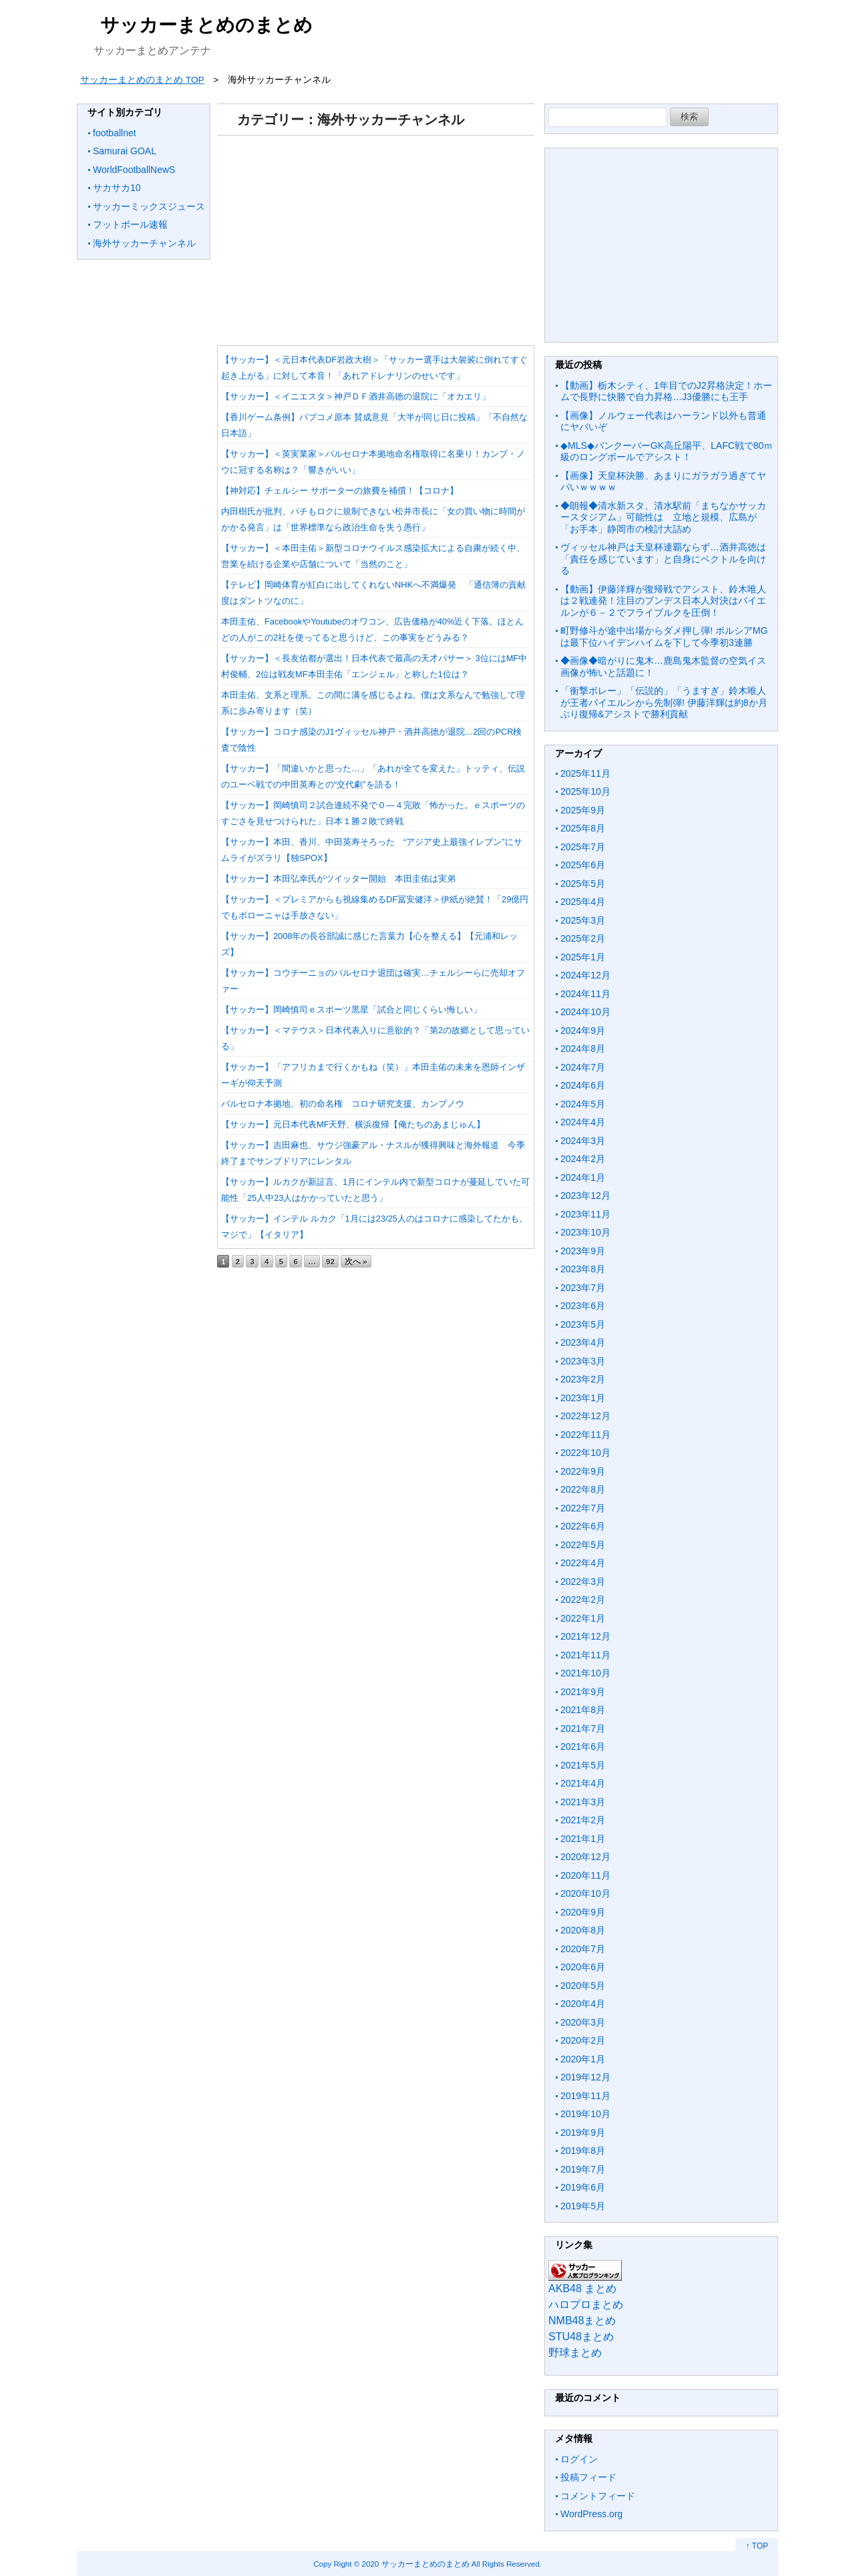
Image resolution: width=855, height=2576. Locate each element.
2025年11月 (585, 773)
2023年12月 (585, 1195)
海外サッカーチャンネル (144, 243)
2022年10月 (585, 1452)
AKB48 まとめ (582, 2288)
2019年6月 (582, 2187)
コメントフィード (597, 2496)
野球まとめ (575, 2352)
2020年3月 (582, 2022)
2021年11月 (585, 1655)
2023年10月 (585, 1232)
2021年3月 (582, 1802)
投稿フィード (588, 2477)
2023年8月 (582, 1269)
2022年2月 (582, 1599)
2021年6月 (582, 1746)
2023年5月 (582, 1324)
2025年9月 (582, 810)
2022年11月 (585, 1434)
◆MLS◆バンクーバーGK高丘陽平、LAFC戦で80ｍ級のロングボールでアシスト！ (666, 451)
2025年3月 (582, 920)
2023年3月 (582, 1361)
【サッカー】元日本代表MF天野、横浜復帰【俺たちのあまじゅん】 (353, 1124)
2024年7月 (582, 1067)
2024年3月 (582, 1140)
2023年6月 (582, 1305)
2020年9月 (582, 1912)
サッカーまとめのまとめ (206, 25)
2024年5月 (582, 1104)
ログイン (579, 2459)
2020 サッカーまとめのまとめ (416, 2563)
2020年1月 (582, 2059)
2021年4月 (582, 1783)
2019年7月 (582, 2169)
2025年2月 (582, 938)
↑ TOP (756, 2546)
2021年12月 (585, 1636)
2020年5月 (582, 1985)
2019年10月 (585, 2113)
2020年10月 (585, 1893)
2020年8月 (582, 1930)
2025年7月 (582, 847)
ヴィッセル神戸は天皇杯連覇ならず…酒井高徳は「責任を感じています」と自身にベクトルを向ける (663, 559)
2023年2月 (582, 1379)
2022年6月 (582, 1526)
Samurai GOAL (124, 151)
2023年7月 (582, 1287)
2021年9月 (582, 1691)
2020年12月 (585, 1856)
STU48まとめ (581, 2336)
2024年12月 (585, 975)
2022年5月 (582, 1544)
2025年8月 (582, 828)
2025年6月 (582, 865)
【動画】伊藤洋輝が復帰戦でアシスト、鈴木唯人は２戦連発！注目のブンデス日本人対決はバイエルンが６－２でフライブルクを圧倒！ (663, 601)
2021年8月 (582, 1709)
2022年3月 (582, 1581)
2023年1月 (582, 1398)
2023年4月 (582, 1342)
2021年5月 (582, 1765)
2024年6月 (582, 1085)
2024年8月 (582, 1048)
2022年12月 (585, 1416)
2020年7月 (582, 1949)
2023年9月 (582, 1251)
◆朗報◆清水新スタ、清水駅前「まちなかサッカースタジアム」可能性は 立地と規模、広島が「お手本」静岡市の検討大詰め (663, 517)
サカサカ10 (117, 187)
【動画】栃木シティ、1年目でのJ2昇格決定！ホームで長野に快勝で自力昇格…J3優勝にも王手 (666, 391)
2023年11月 (585, 1214)
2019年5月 (582, 2206)
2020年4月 (582, 2003)
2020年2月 (582, 2040)
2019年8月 (582, 2150)
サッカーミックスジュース (149, 206)
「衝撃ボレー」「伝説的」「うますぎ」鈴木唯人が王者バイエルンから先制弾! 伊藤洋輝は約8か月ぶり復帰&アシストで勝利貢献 (663, 702)
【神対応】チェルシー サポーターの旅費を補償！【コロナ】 (339, 491)
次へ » (356, 1261)
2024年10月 (585, 1011)
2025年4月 (582, 901)
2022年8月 (582, 1489)
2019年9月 (582, 2132)
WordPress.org (591, 2514)
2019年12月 (585, 2077)
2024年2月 (582, 1158)
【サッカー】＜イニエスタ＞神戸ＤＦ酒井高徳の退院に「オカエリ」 (355, 396)
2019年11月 (585, 2095)
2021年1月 (582, 1838)
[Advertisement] (375, 235)
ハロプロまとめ (585, 2304)
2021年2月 (582, 1820)
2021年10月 (585, 1673)
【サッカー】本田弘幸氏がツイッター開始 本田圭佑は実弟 (338, 879)
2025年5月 (582, 883)
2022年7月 (582, 1508)
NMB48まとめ (582, 2320)
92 (330, 1261)
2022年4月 (582, 1562)
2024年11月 (585, 993)
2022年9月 (582, 1471)
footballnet (114, 133)
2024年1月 (582, 1177)
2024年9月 (582, 1030)
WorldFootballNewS (134, 169)
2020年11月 (585, 1875)
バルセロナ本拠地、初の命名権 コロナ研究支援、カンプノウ (342, 1104)
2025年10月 (585, 791)
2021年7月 (582, 1728)
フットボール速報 (130, 224)
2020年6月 (582, 1967)
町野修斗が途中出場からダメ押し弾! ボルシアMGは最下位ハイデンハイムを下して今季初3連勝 (663, 636)
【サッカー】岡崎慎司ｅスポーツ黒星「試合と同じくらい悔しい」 (351, 1009)
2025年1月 (582, 957)
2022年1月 (582, 1618)
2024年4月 (582, 1122)
